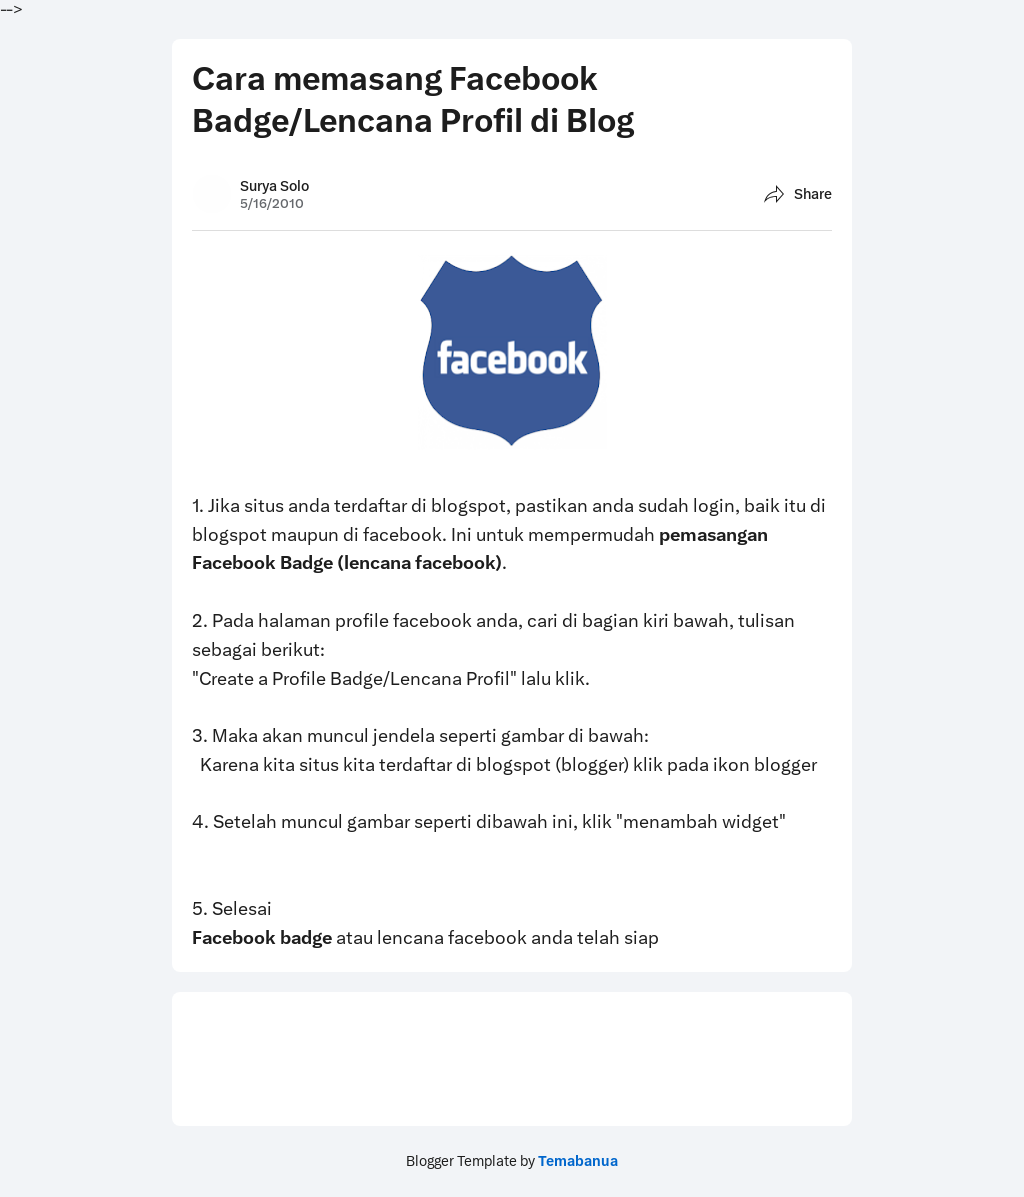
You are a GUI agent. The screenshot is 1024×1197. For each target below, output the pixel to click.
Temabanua (578, 1161)
